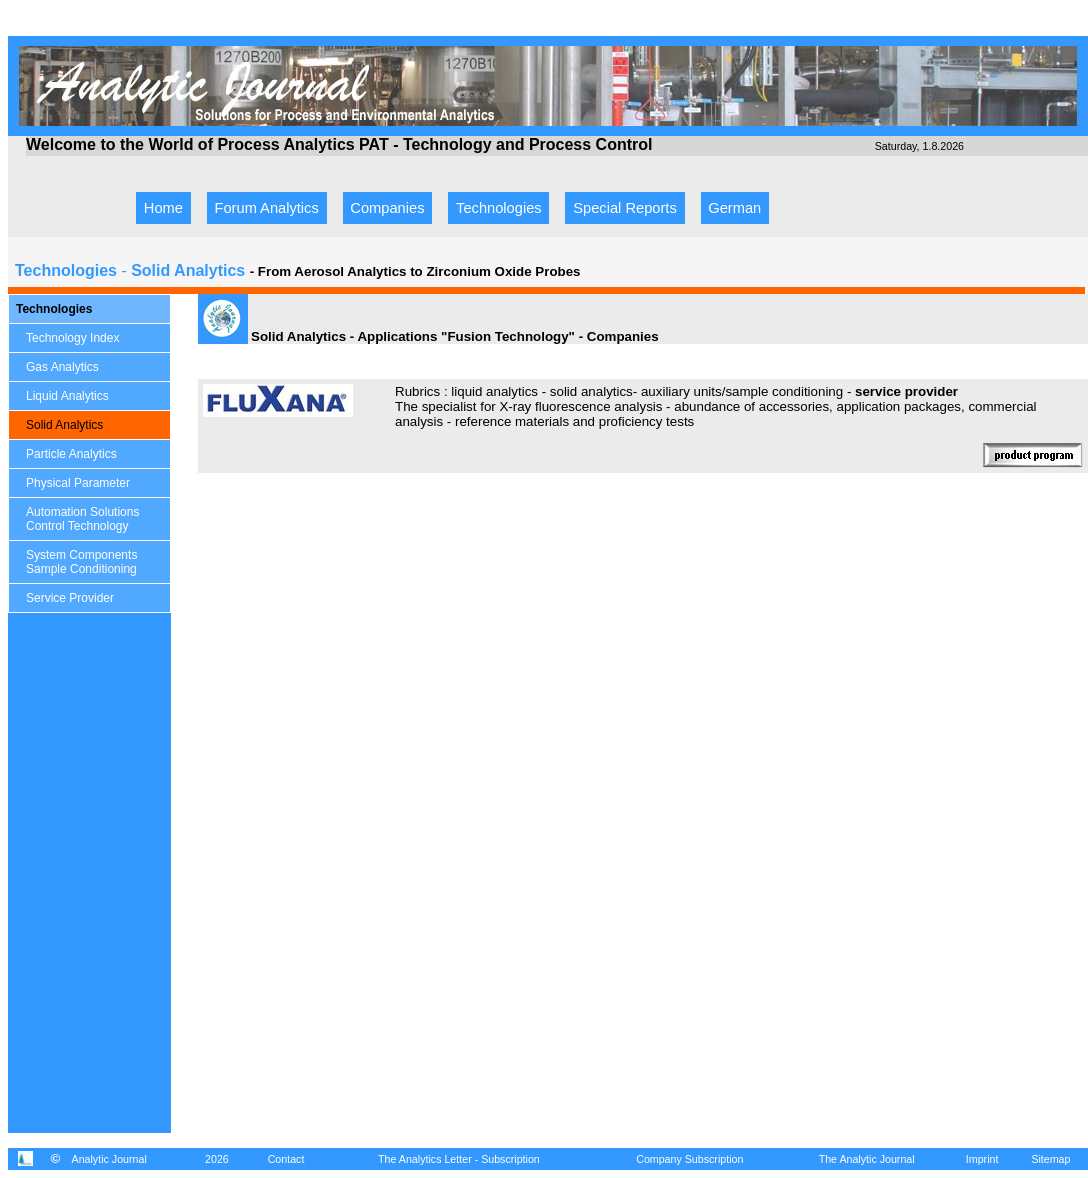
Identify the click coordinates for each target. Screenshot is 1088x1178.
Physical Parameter (78, 483)
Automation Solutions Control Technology (82, 519)
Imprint (982, 1159)
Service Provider (70, 598)
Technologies (499, 208)
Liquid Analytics (67, 396)
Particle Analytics (71, 454)
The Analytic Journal (867, 1159)
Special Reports (624, 208)
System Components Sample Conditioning (81, 562)
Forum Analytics (267, 208)
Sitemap (1050, 1159)
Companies (387, 208)
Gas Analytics (62, 367)
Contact (286, 1159)
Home (163, 208)
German (734, 208)
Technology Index (72, 338)
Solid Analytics (64, 425)
